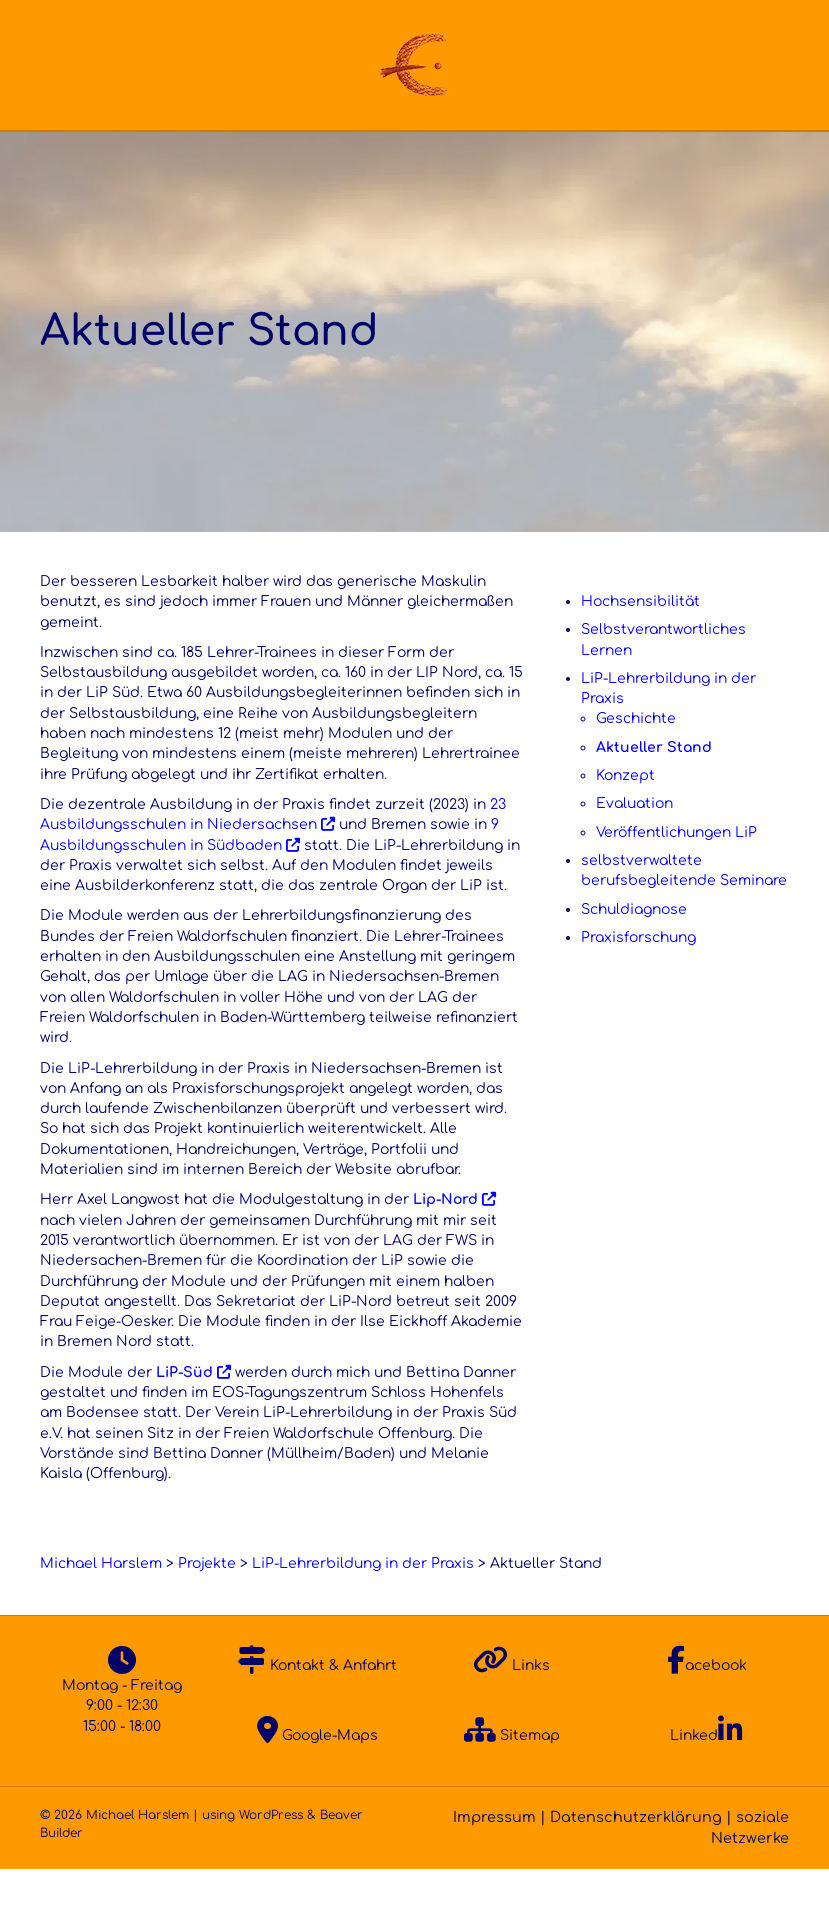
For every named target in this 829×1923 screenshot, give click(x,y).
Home (56, 157)
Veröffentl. (618, 157)
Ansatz (285, 157)
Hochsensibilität (640, 655)
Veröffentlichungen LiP (676, 886)
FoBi (504, 157)
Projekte (400, 157)
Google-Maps (317, 1789)
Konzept (625, 829)
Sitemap (512, 1789)
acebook (707, 1719)
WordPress (271, 1870)
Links (511, 1719)
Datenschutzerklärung (636, 1872)
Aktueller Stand (654, 801)
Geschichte (636, 773)
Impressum (494, 1872)
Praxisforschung (638, 991)
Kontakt (746, 157)
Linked (706, 1789)
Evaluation (634, 858)
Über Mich (159, 157)
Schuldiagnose (634, 963)
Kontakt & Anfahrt (317, 1719)
